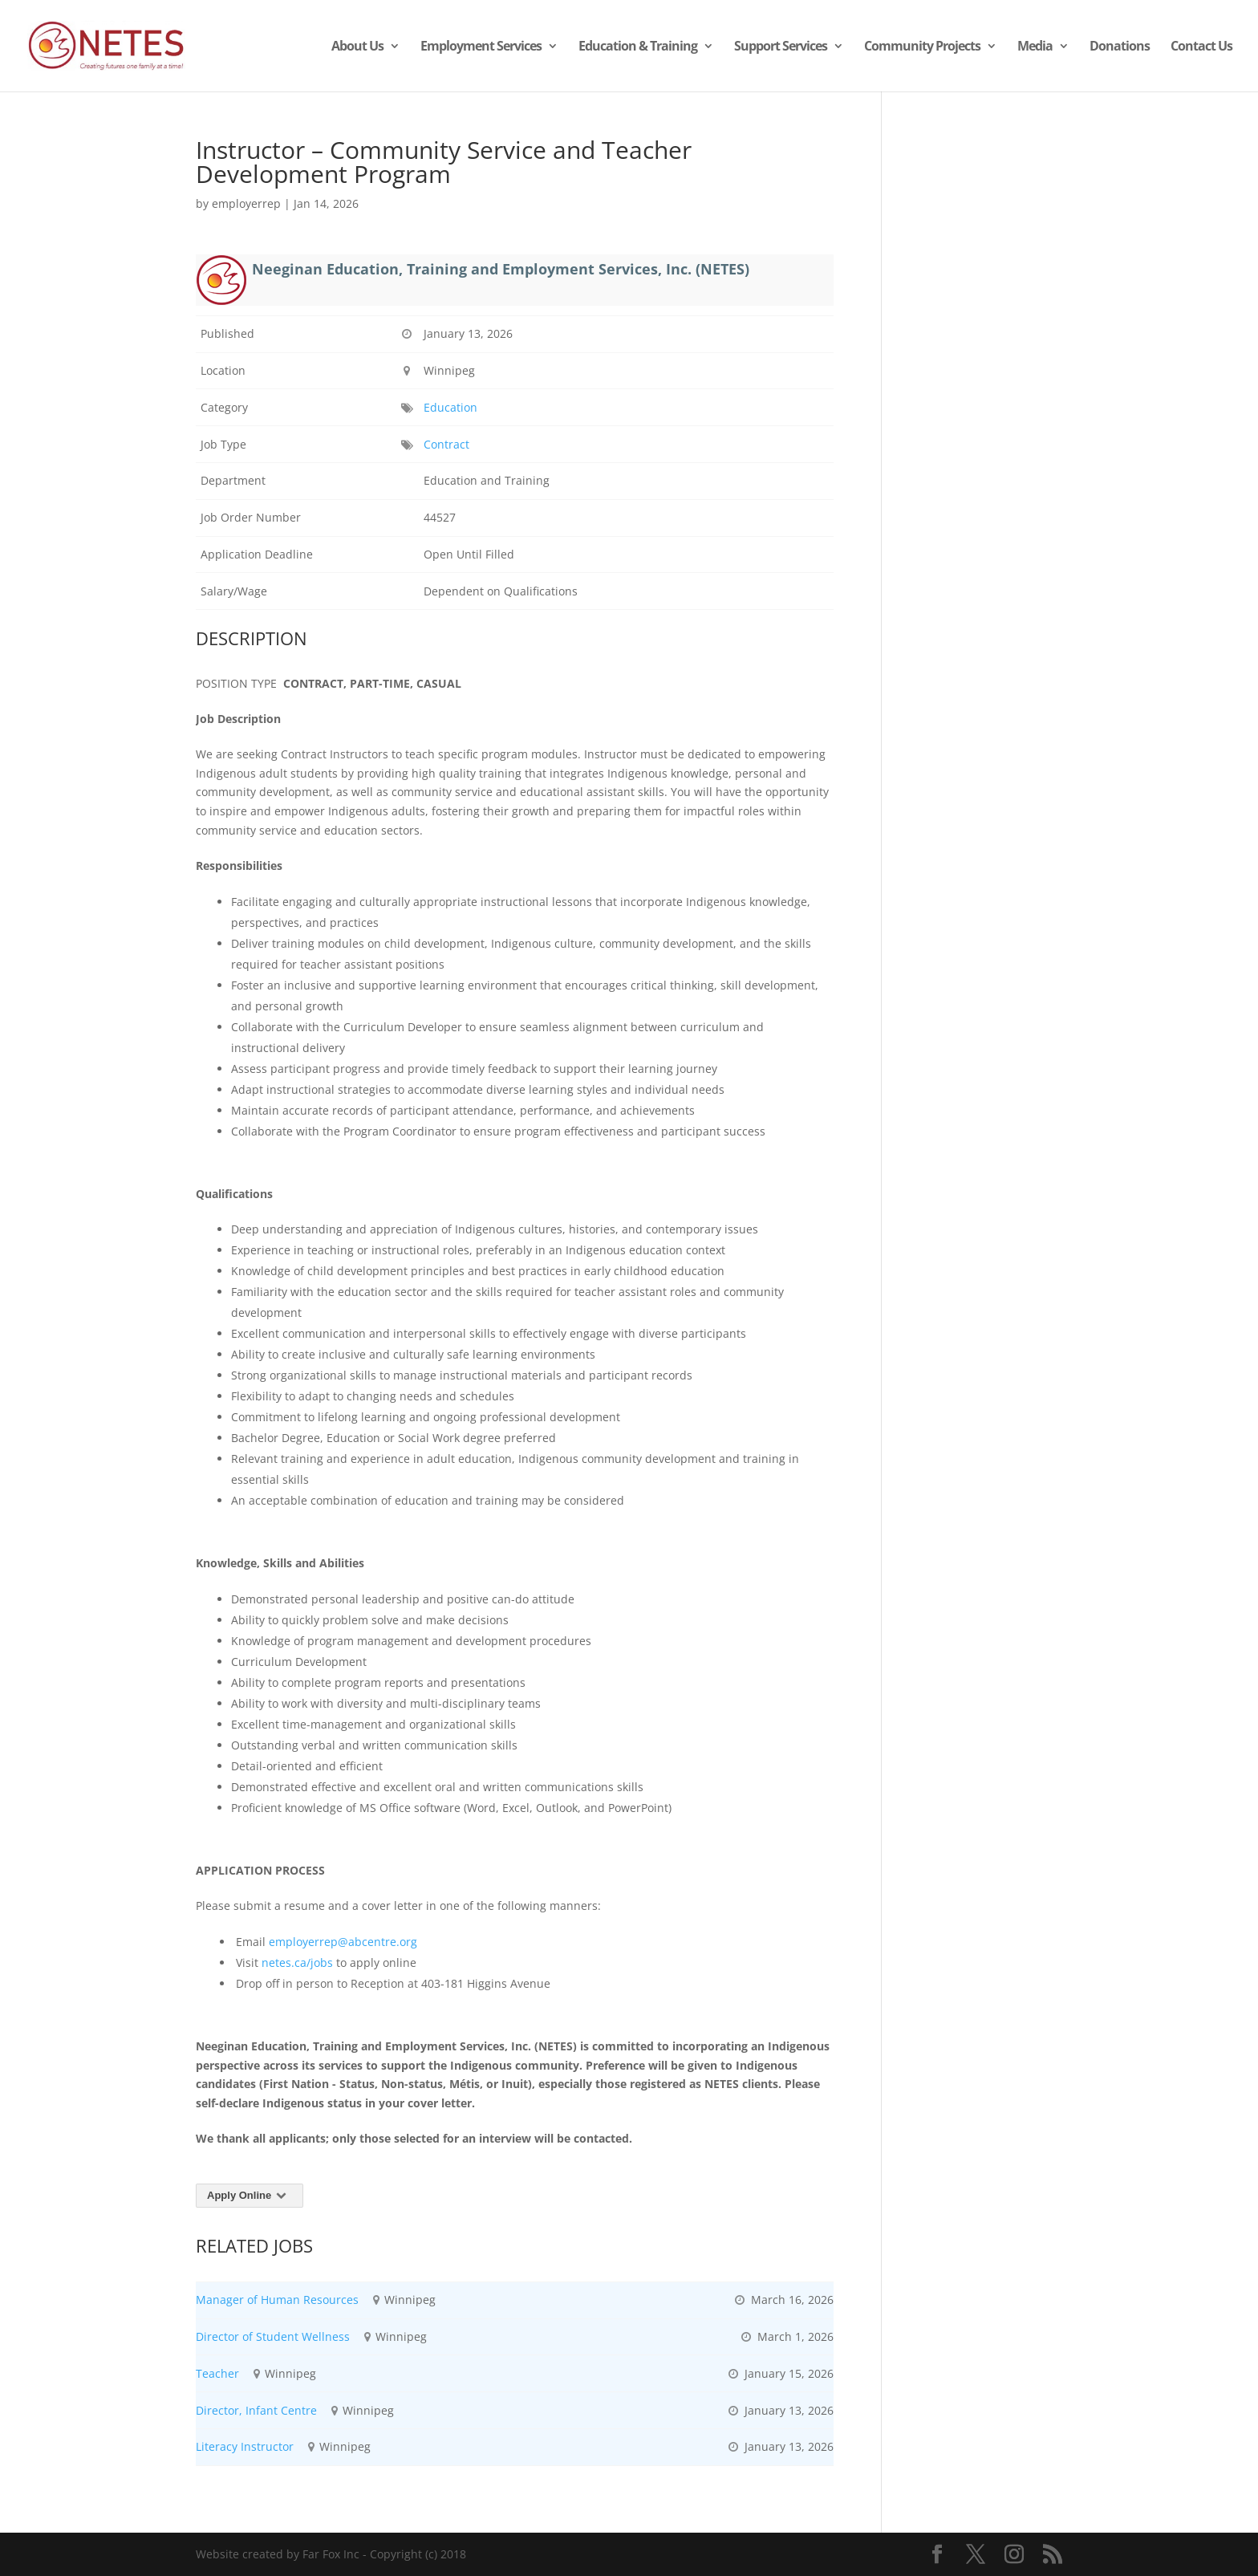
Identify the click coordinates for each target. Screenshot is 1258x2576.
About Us (357, 47)
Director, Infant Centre (256, 2410)
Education (450, 407)
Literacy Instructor (245, 2446)
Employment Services (481, 47)
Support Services (780, 47)
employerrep (246, 203)
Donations (1120, 47)
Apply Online (249, 2195)
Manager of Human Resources (277, 2299)
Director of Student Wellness (273, 2336)
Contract (446, 444)
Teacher (217, 2373)
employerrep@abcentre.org (343, 1941)
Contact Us (1201, 47)
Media (1035, 47)
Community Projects (922, 47)
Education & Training (637, 47)
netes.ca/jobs (297, 1962)
